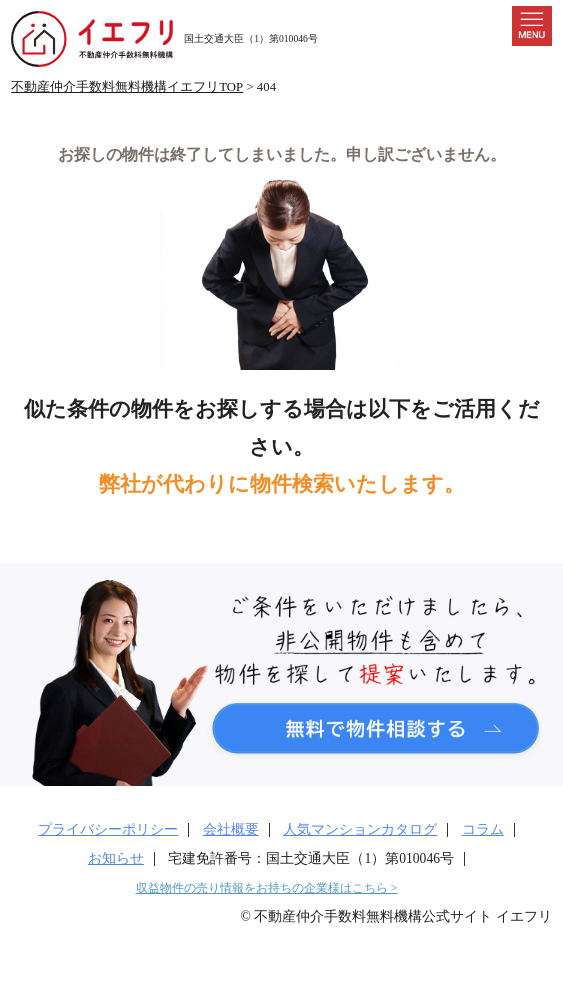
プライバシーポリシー (108, 829)
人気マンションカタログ (360, 829)
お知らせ (116, 858)
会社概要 (231, 829)
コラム (483, 829)
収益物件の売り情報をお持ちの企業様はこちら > (267, 888)
